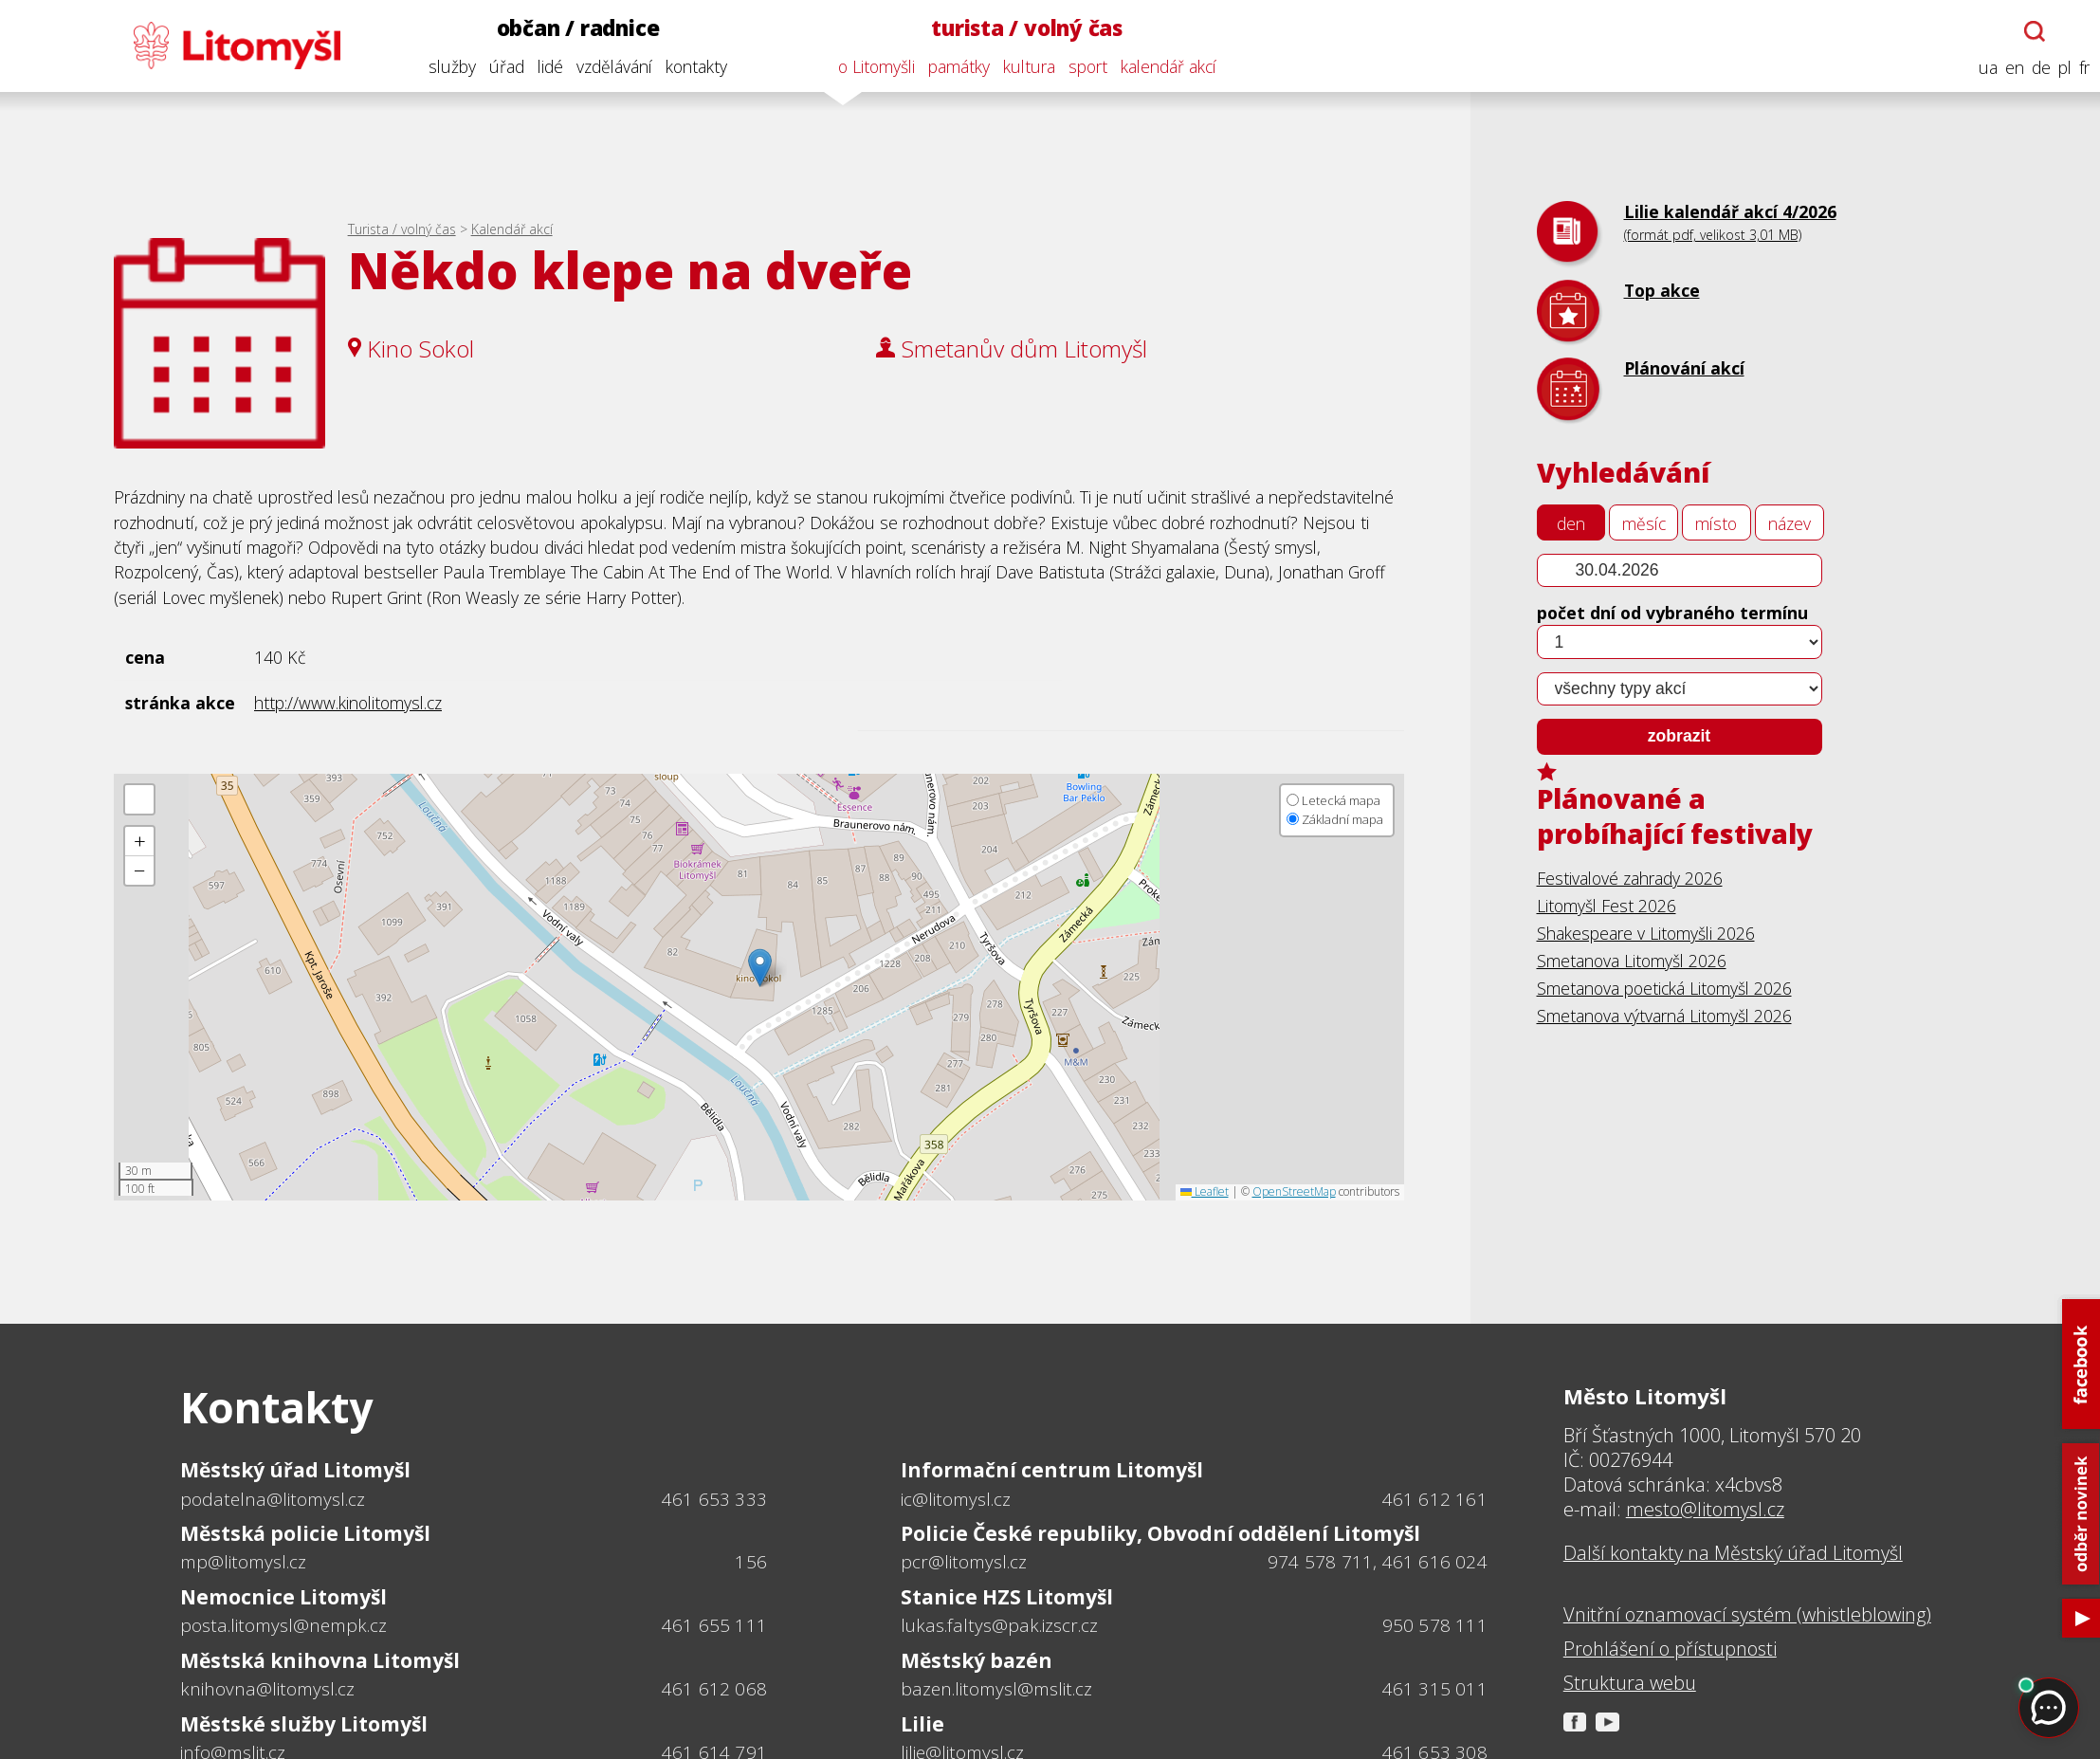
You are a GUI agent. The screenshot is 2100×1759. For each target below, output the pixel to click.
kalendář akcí (1164, 66)
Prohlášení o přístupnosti (1670, 1649)
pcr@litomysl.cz (964, 1561)
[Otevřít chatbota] (2031, 31)
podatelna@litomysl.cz (272, 1499)
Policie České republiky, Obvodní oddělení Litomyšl (1160, 1533)
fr (2079, 68)
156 (751, 1561)
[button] (760, 967)
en (2009, 68)
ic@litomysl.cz (956, 1499)
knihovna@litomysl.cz (267, 1688)
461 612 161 (1435, 1499)
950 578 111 (1435, 1625)
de (2036, 68)
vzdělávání (610, 66)
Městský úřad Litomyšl (295, 1470)
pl (2060, 68)
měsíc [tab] (1644, 523)
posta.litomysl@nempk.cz (283, 1625)
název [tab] (1789, 523)
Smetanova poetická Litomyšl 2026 (1664, 988)
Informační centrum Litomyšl (1052, 1470)
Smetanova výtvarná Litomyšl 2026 (1664, 1015)
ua (1983, 68)
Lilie (922, 1724)
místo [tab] (1716, 523)
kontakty (691, 66)
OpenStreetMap (1294, 1191)
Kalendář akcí (512, 229)
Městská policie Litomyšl (305, 1533)
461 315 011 (1435, 1689)
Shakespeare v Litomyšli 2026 (1646, 933)
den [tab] (1571, 523)
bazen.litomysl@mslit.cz (996, 1688)
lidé (545, 66)
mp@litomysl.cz (243, 1561)
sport (1083, 66)
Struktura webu (1629, 1683)
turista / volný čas (1023, 28)
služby (447, 66)
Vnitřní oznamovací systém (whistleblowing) (1747, 1615)
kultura (1024, 66)
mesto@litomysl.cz (1705, 1509)
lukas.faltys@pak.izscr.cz (999, 1625)
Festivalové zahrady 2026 (1630, 878)
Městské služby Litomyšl (304, 1724)
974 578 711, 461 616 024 (1378, 1561)
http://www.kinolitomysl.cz (348, 702)
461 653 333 (714, 1499)
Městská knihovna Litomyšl (320, 1660)
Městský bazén (976, 1660)
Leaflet (1204, 1191)
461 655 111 (714, 1625)
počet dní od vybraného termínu (1672, 612)
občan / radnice (573, 28)
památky (954, 66)
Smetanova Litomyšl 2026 (1631, 960)
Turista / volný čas (402, 229)
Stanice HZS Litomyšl (1007, 1597)
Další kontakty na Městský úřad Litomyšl (1733, 1553)
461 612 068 (714, 1689)
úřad (502, 66)
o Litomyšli (871, 66)
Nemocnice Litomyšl (283, 1597)
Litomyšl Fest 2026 (1606, 905)
